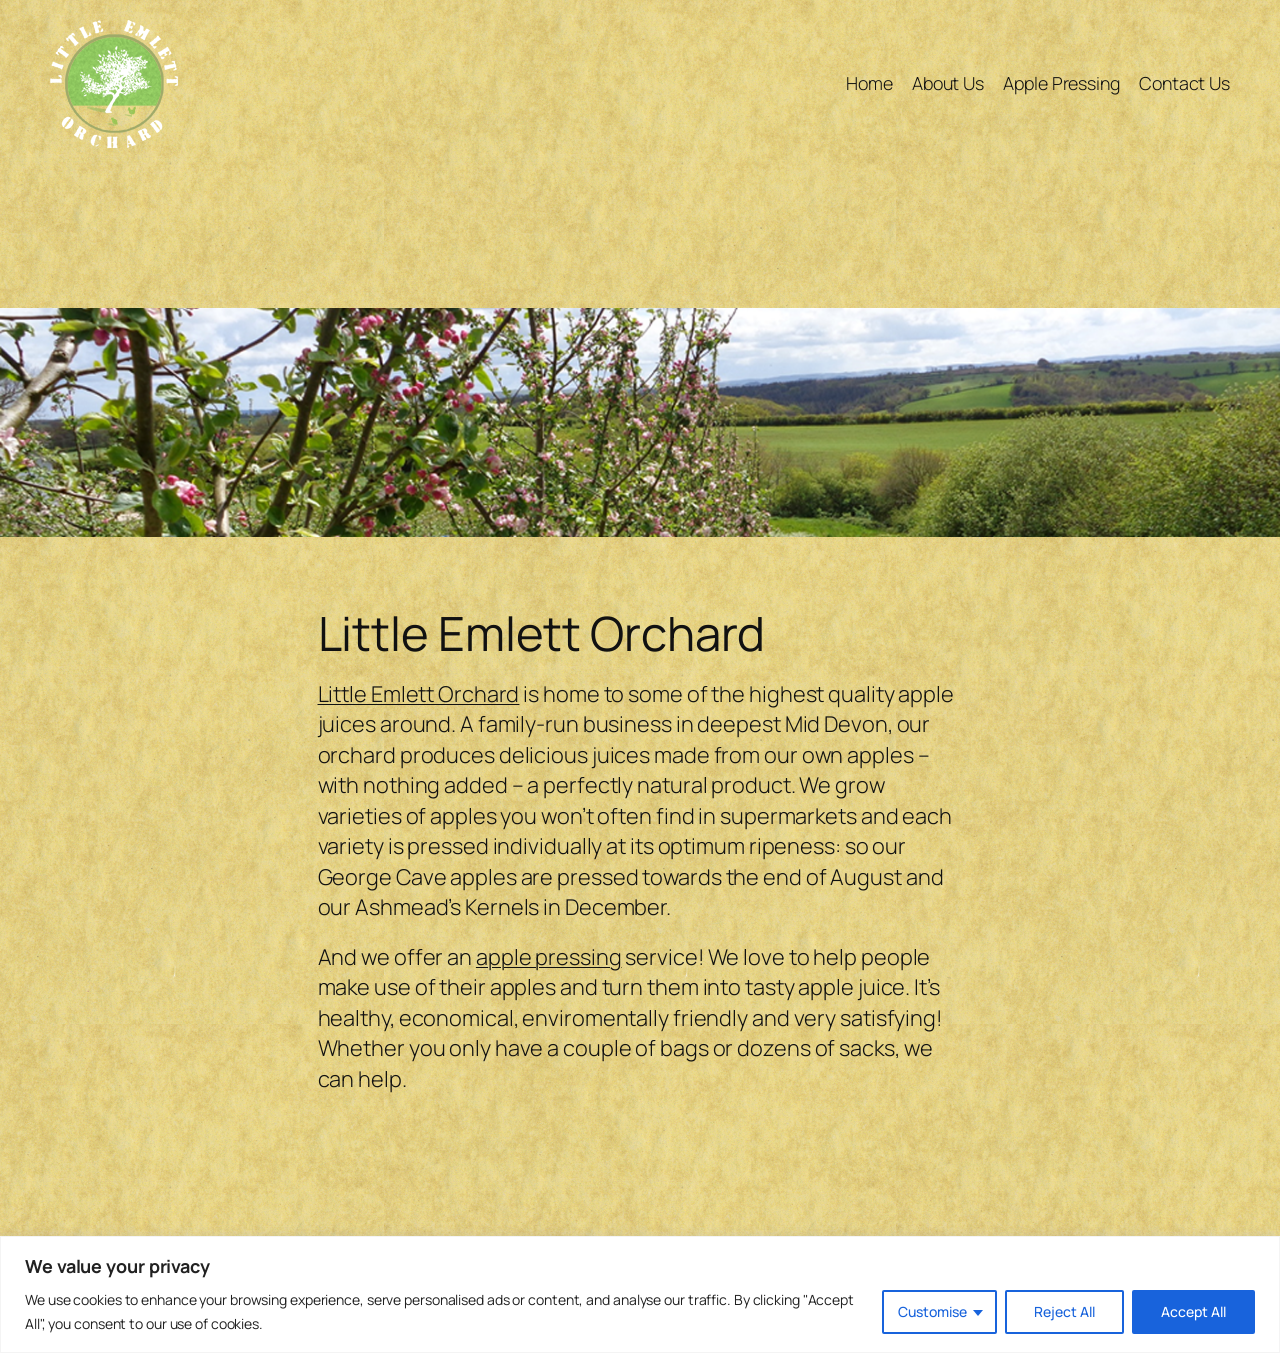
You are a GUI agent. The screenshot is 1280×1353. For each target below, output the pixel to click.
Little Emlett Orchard (419, 694)
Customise (932, 1311)
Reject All (1064, 1311)
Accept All (1193, 1311)
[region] (640, 1294)
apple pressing (549, 957)
